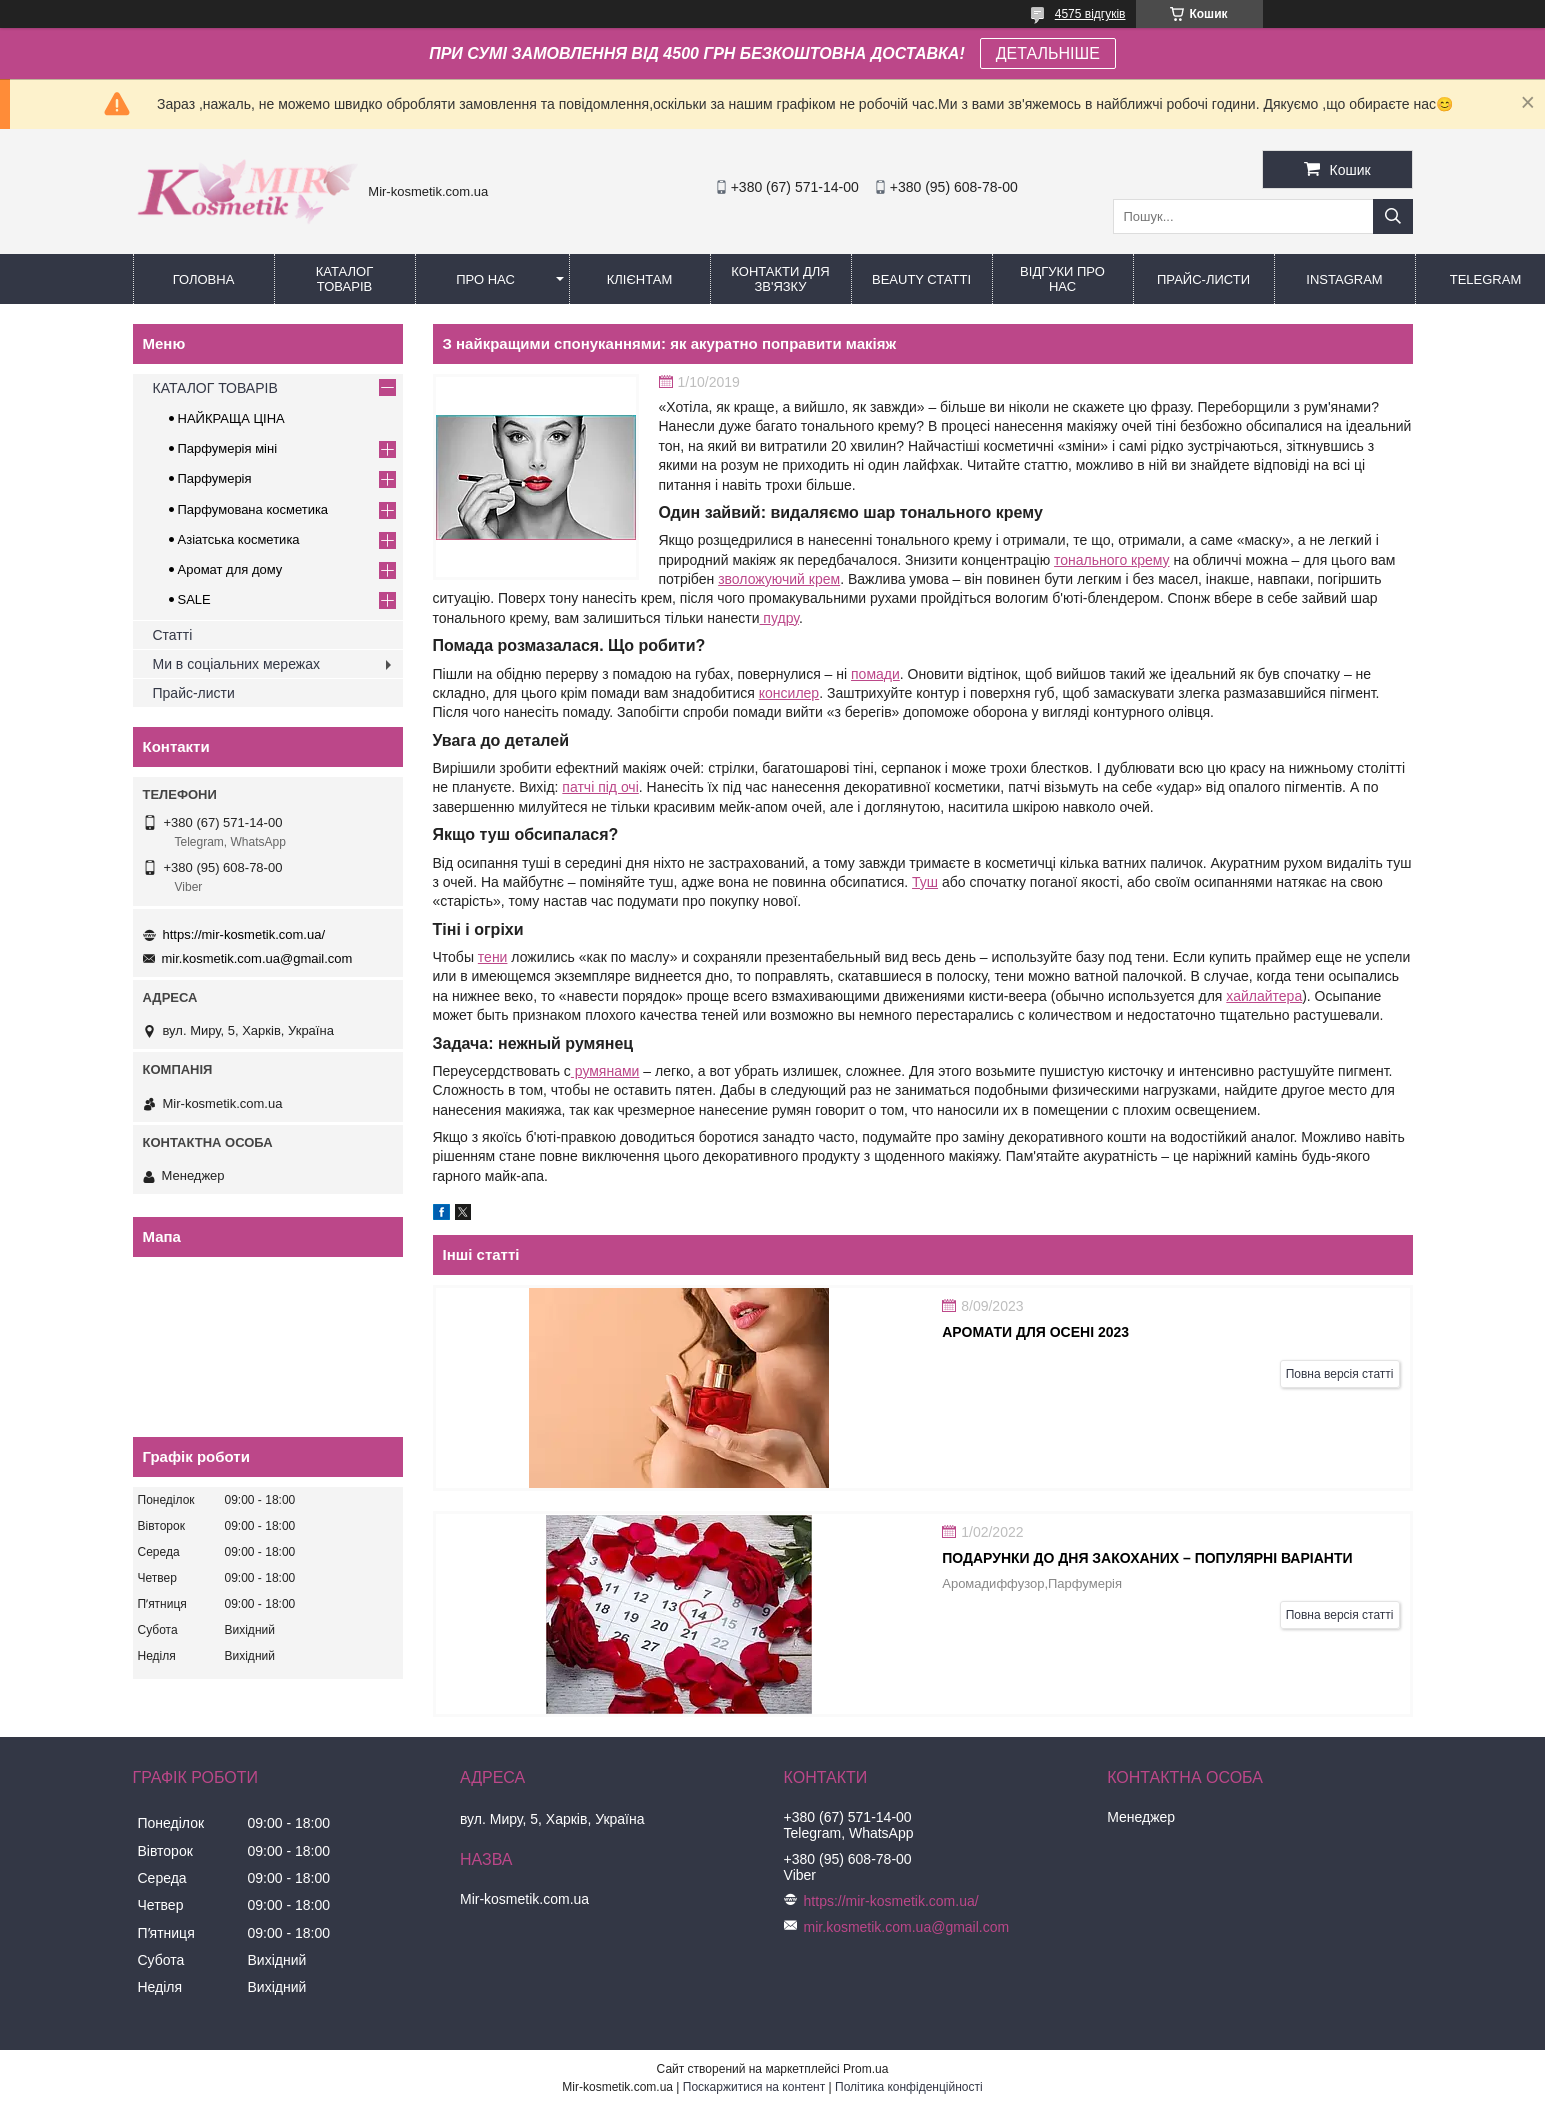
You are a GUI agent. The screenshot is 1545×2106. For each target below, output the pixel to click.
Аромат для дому (230, 569)
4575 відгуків (1090, 14)
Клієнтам (639, 279)
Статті (173, 635)
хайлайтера (1264, 996)
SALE (194, 599)
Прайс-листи (1203, 279)
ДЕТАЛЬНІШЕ (1048, 53)
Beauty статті (921, 279)
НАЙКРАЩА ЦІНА (231, 418)
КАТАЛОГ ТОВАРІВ (344, 279)
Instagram (1344, 279)
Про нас (485, 279)
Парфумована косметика (253, 509)
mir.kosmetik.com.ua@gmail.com (257, 958)
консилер (789, 693)
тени (493, 957)
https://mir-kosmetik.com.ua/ (244, 934)
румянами (605, 1071)
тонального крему (1112, 560)
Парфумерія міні (228, 448)
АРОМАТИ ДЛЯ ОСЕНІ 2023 (1035, 1332)
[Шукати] (1393, 216)
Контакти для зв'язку (780, 279)
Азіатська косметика (239, 539)
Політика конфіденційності (909, 2087)
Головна (204, 279)
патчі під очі (600, 787)
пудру (778, 618)
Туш (925, 882)
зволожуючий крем (779, 579)
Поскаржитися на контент (754, 2087)
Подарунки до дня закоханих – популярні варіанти (1147, 1558)
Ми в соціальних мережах (236, 664)
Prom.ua (865, 2069)
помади (875, 674)
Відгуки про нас (1062, 279)
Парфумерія (215, 478)
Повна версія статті (1340, 1374)
